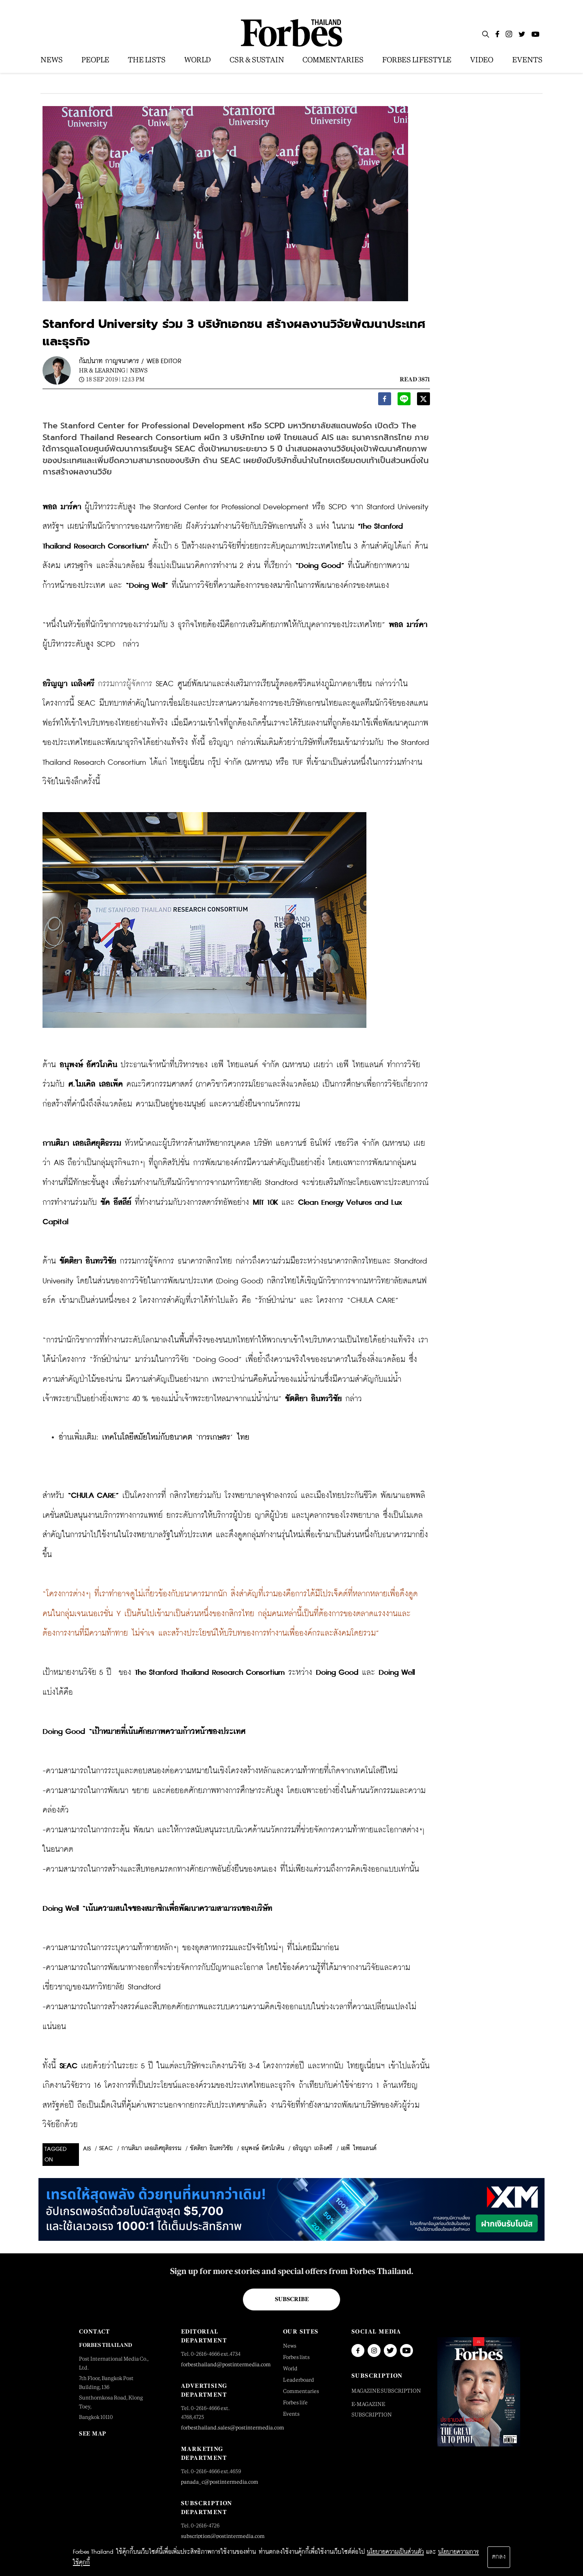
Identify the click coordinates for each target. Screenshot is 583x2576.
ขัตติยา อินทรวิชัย (211, 2148)
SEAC (106, 2148)
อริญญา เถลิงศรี (312, 2148)
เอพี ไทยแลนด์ (359, 2148)
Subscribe (292, 2299)
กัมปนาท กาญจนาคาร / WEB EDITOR (130, 361)
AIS (87, 2149)
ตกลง (499, 2557)
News (139, 370)
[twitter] (423, 401)
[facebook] (384, 401)
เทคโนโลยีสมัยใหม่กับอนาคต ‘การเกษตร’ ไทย (175, 1437)
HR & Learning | (103, 370)
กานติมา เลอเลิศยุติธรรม (151, 2148)
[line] (404, 401)
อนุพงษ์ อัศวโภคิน (262, 2148)
